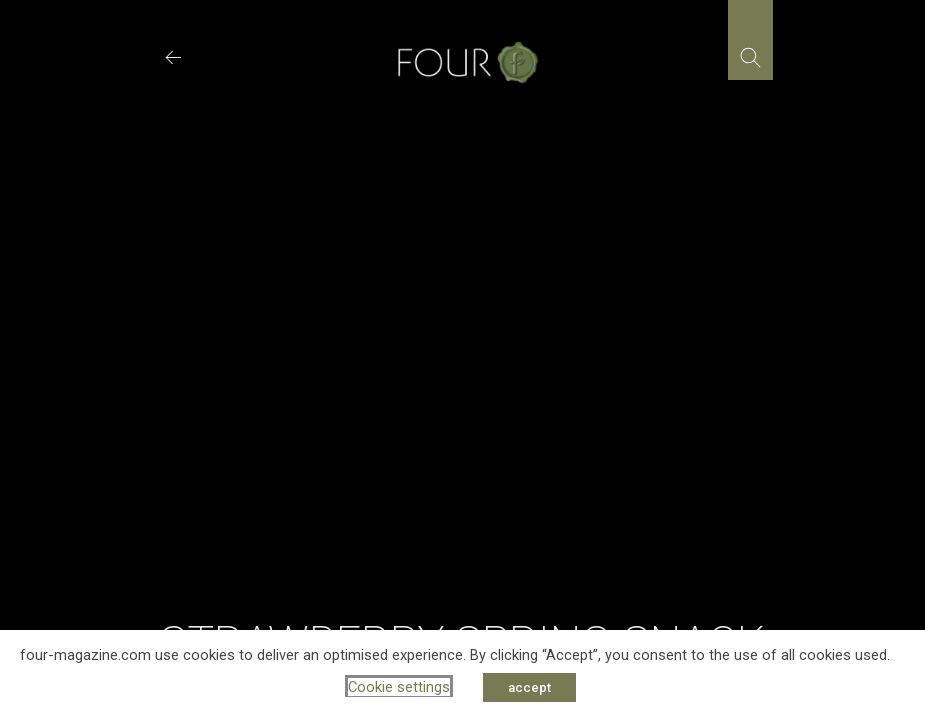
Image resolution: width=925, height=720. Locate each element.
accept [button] (529, 687)
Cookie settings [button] (399, 687)
